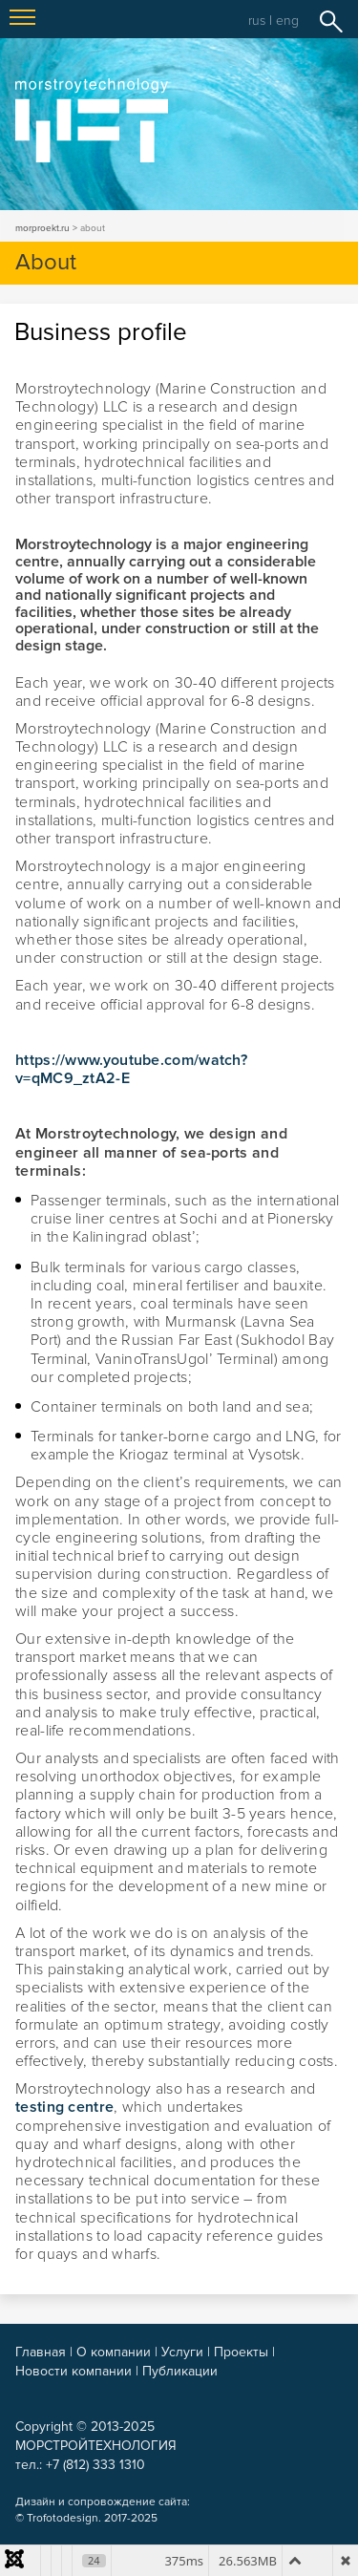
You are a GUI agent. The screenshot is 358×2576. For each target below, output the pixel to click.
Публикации (180, 2371)
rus (256, 20)
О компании (113, 2352)
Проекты (241, 2352)
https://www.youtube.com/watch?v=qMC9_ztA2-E (131, 1069)
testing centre (64, 2107)
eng (287, 20)
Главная (40, 2352)
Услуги (182, 2352)
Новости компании (73, 2371)
